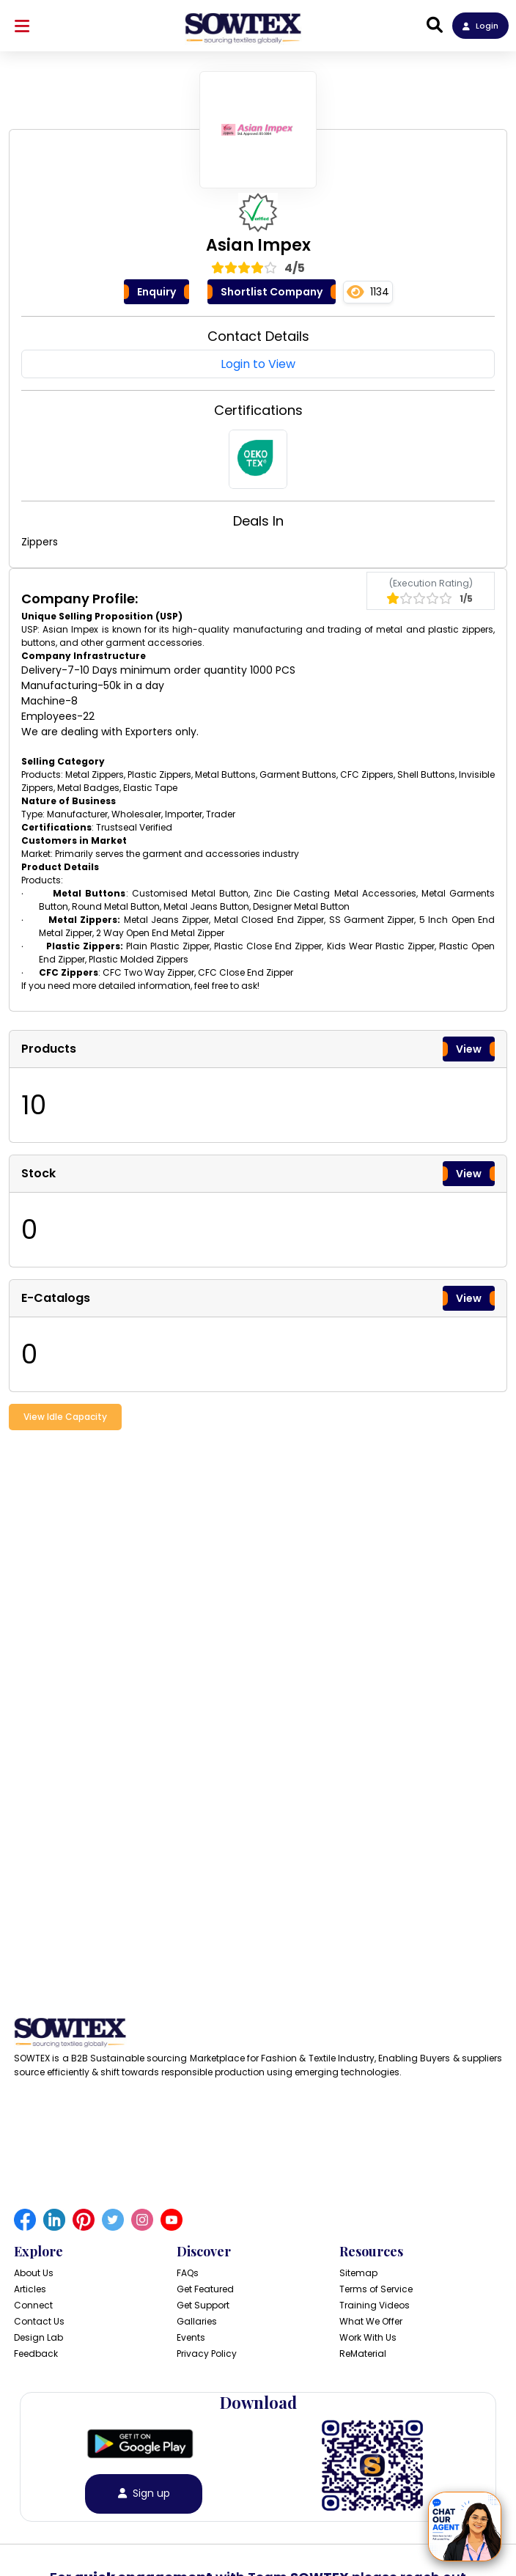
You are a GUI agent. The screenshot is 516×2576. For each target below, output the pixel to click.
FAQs (188, 2273)
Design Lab (38, 2337)
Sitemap (358, 2273)
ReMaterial (362, 2353)
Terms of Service (376, 2289)
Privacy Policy (207, 2353)
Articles (30, 2289)
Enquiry (156, 291)
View (469, 1049)
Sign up (144, 2494)
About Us (34, 2273)
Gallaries (197, 2321)
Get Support (203, 2305)
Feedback (36, 2353)
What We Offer (370, 2321)
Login (480, 26)
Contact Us (39, 2321)
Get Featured (205, 2289)
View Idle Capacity (65, 1416)
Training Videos (374, 2305)
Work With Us (368, 2337)
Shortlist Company (271, 291)
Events (191, 2337)
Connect (33, 2305)
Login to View (258, 364)
